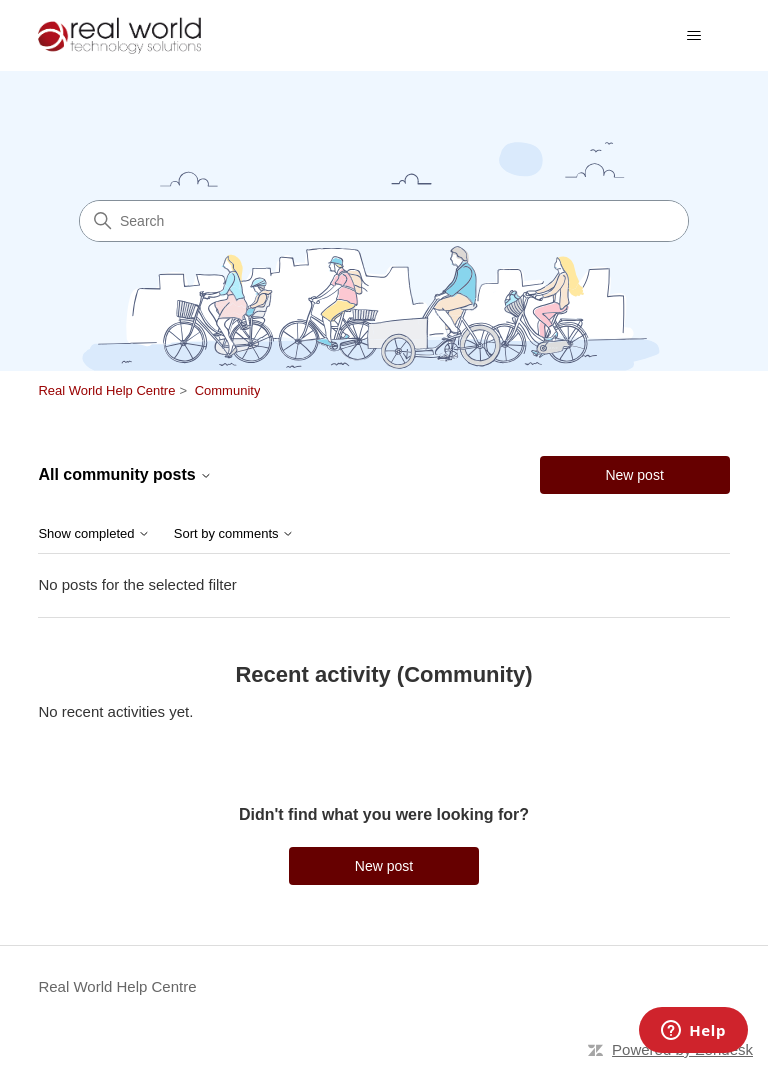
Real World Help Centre (106, 390)
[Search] (384, 221)
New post (634, 475)
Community (228, 390)
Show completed (94, 534)
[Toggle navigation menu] (694, 36)
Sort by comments (234, 534)
